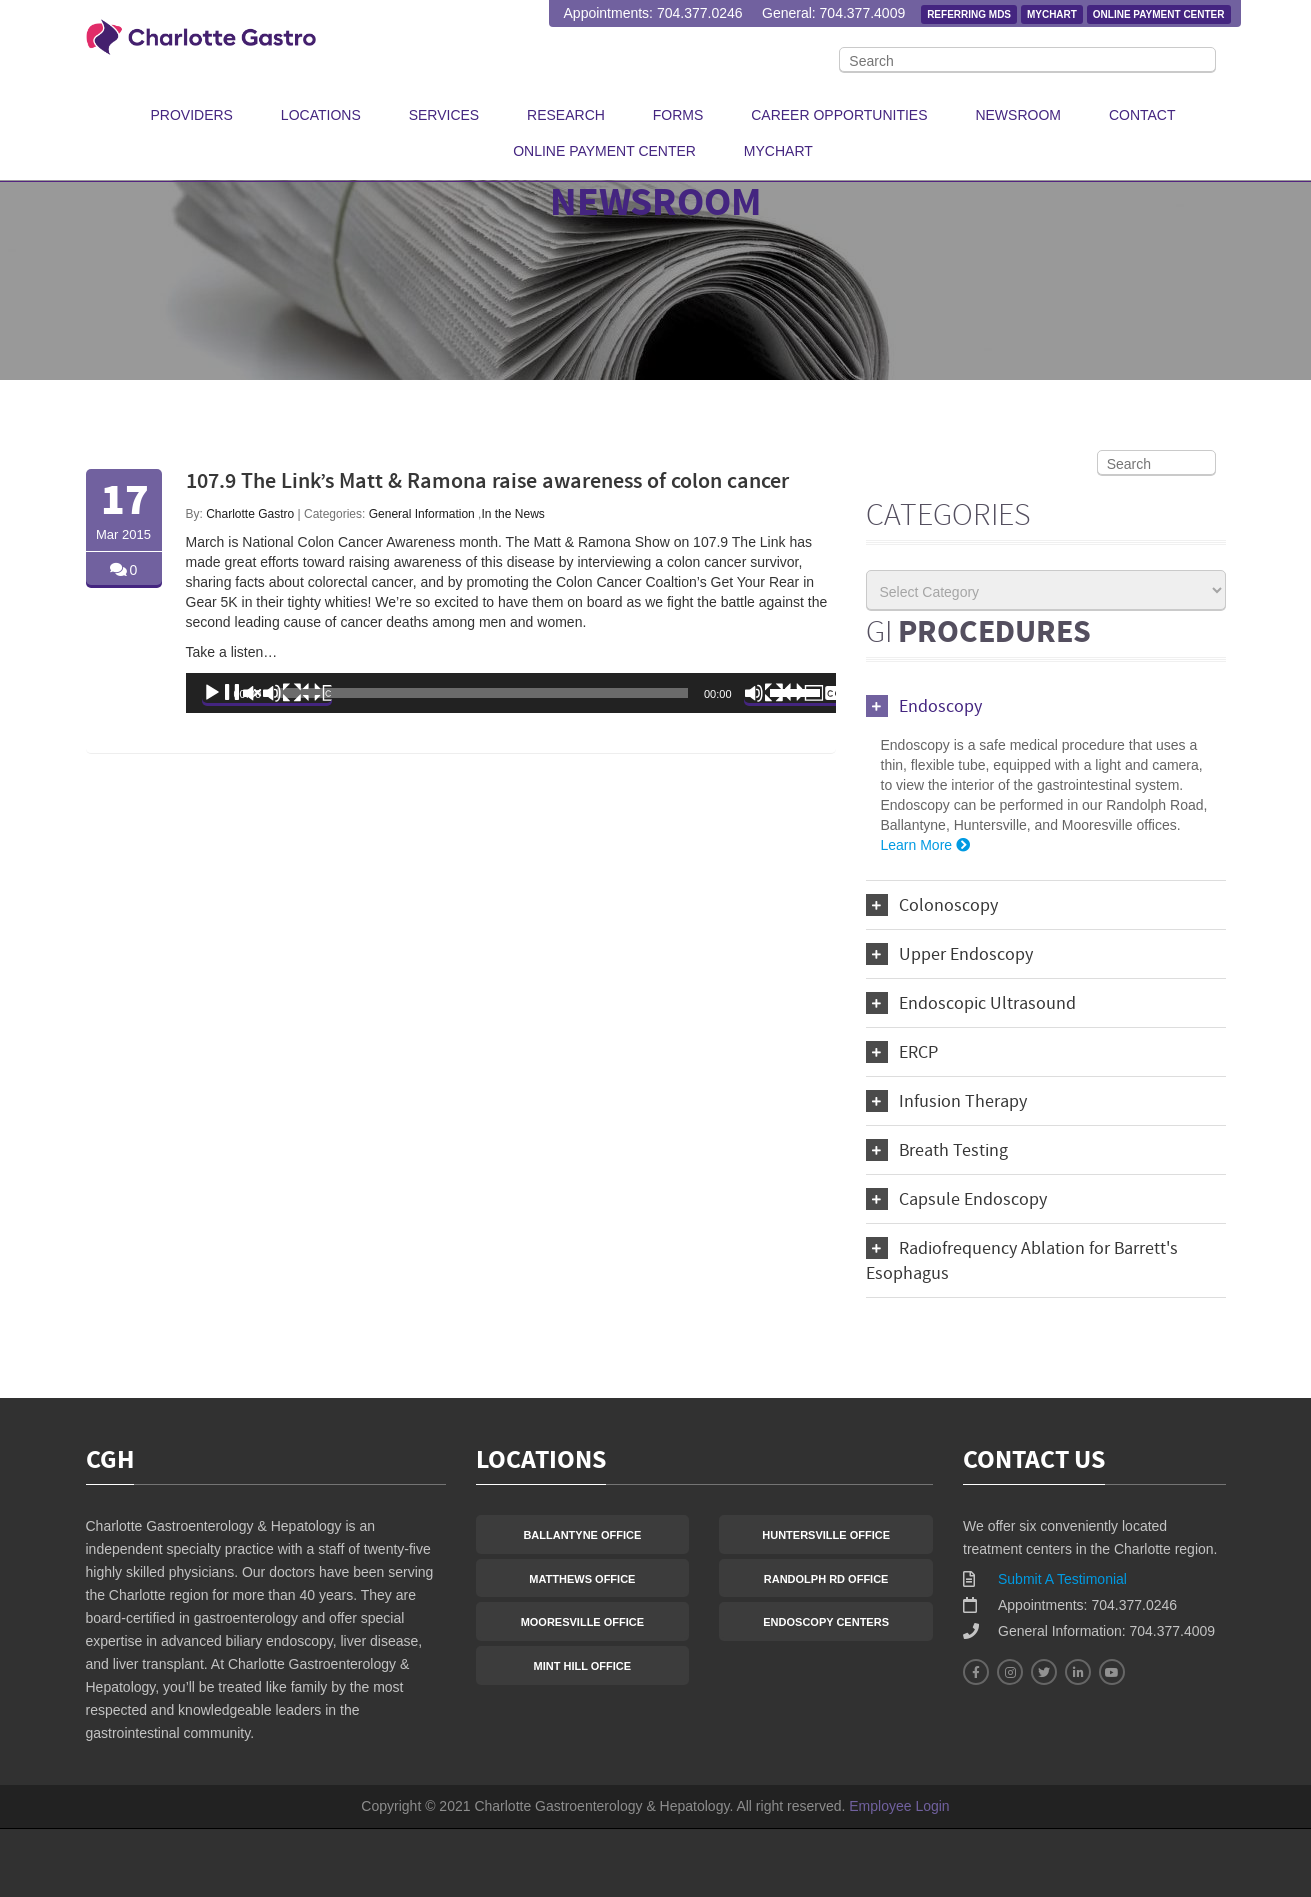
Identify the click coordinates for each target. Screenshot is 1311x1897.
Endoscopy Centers (826, 1622)
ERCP (902, 1052)
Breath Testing (937, 1150)
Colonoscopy (932, 905)
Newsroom (1018, 115)
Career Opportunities (839, 115)
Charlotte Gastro (250, 514)
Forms (678, 115)
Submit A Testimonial (1062, 1579)
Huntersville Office (826, 1535)
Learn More (927, 845)
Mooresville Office (582, 1622)
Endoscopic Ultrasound (971, 1003)
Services (444, 115)
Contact (1142, 115)
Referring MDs (969, 14)
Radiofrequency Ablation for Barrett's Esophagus (1022, 1260)
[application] (511, 693)
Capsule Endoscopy (956, 1199)
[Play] (267, 693)
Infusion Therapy (946, 1101)
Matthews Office (582, 1579)
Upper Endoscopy (949, 954)
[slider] (482, 693)
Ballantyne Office (582, 1535)
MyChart (1052, 14)
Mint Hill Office (583, 1666)
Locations (321, 115)
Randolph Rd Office (826, 1579)
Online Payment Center (1159, 14)
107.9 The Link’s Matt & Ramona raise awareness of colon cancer (487, 482)
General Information (422, 514)
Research (566, 115)
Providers (192, 115)
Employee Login (899, 1806)
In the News (512, 514)
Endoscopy (924, 706)
